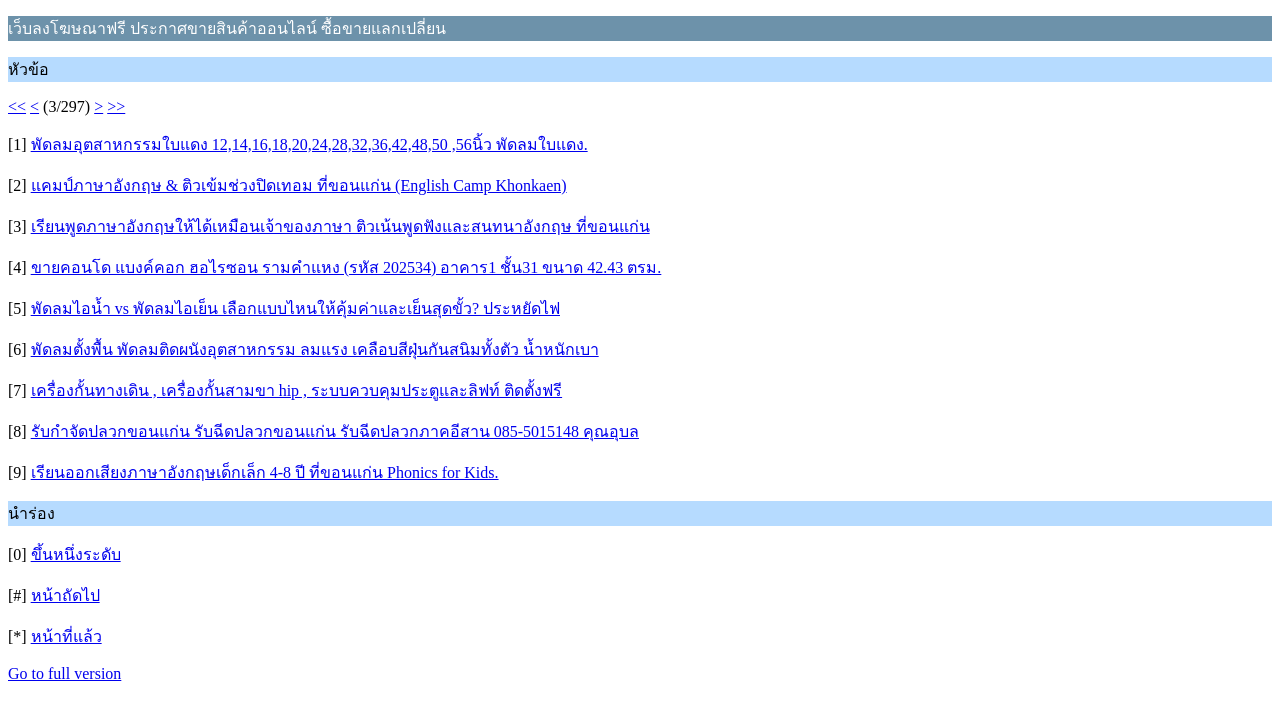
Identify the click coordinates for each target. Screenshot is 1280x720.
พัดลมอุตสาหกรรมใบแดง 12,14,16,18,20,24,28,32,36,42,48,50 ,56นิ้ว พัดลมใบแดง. (309, 144)
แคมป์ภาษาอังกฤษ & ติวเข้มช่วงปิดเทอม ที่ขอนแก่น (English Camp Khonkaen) (299, 185)
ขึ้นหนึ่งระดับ (76, 554)
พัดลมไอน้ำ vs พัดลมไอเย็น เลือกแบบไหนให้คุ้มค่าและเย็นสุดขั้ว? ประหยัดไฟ (295, 308)
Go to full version (64, 673)
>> (116, 106)
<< (17, 106)
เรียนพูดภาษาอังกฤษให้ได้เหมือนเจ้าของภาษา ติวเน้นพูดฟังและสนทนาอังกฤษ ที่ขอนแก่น (340, 226)
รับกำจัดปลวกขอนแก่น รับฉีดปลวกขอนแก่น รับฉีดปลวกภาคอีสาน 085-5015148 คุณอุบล (335, 431)
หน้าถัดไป (65, 595)
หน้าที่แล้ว (66, 636)
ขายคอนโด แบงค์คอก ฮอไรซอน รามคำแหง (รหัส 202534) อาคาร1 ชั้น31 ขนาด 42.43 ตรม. (346, 267)
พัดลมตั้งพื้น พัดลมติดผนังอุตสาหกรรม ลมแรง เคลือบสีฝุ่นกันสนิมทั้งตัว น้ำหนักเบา (315, 349)
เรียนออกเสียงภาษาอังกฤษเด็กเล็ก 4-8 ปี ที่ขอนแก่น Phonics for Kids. (265, 472)
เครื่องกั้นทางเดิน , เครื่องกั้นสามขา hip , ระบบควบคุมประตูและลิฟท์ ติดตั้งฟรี (296, 390)
